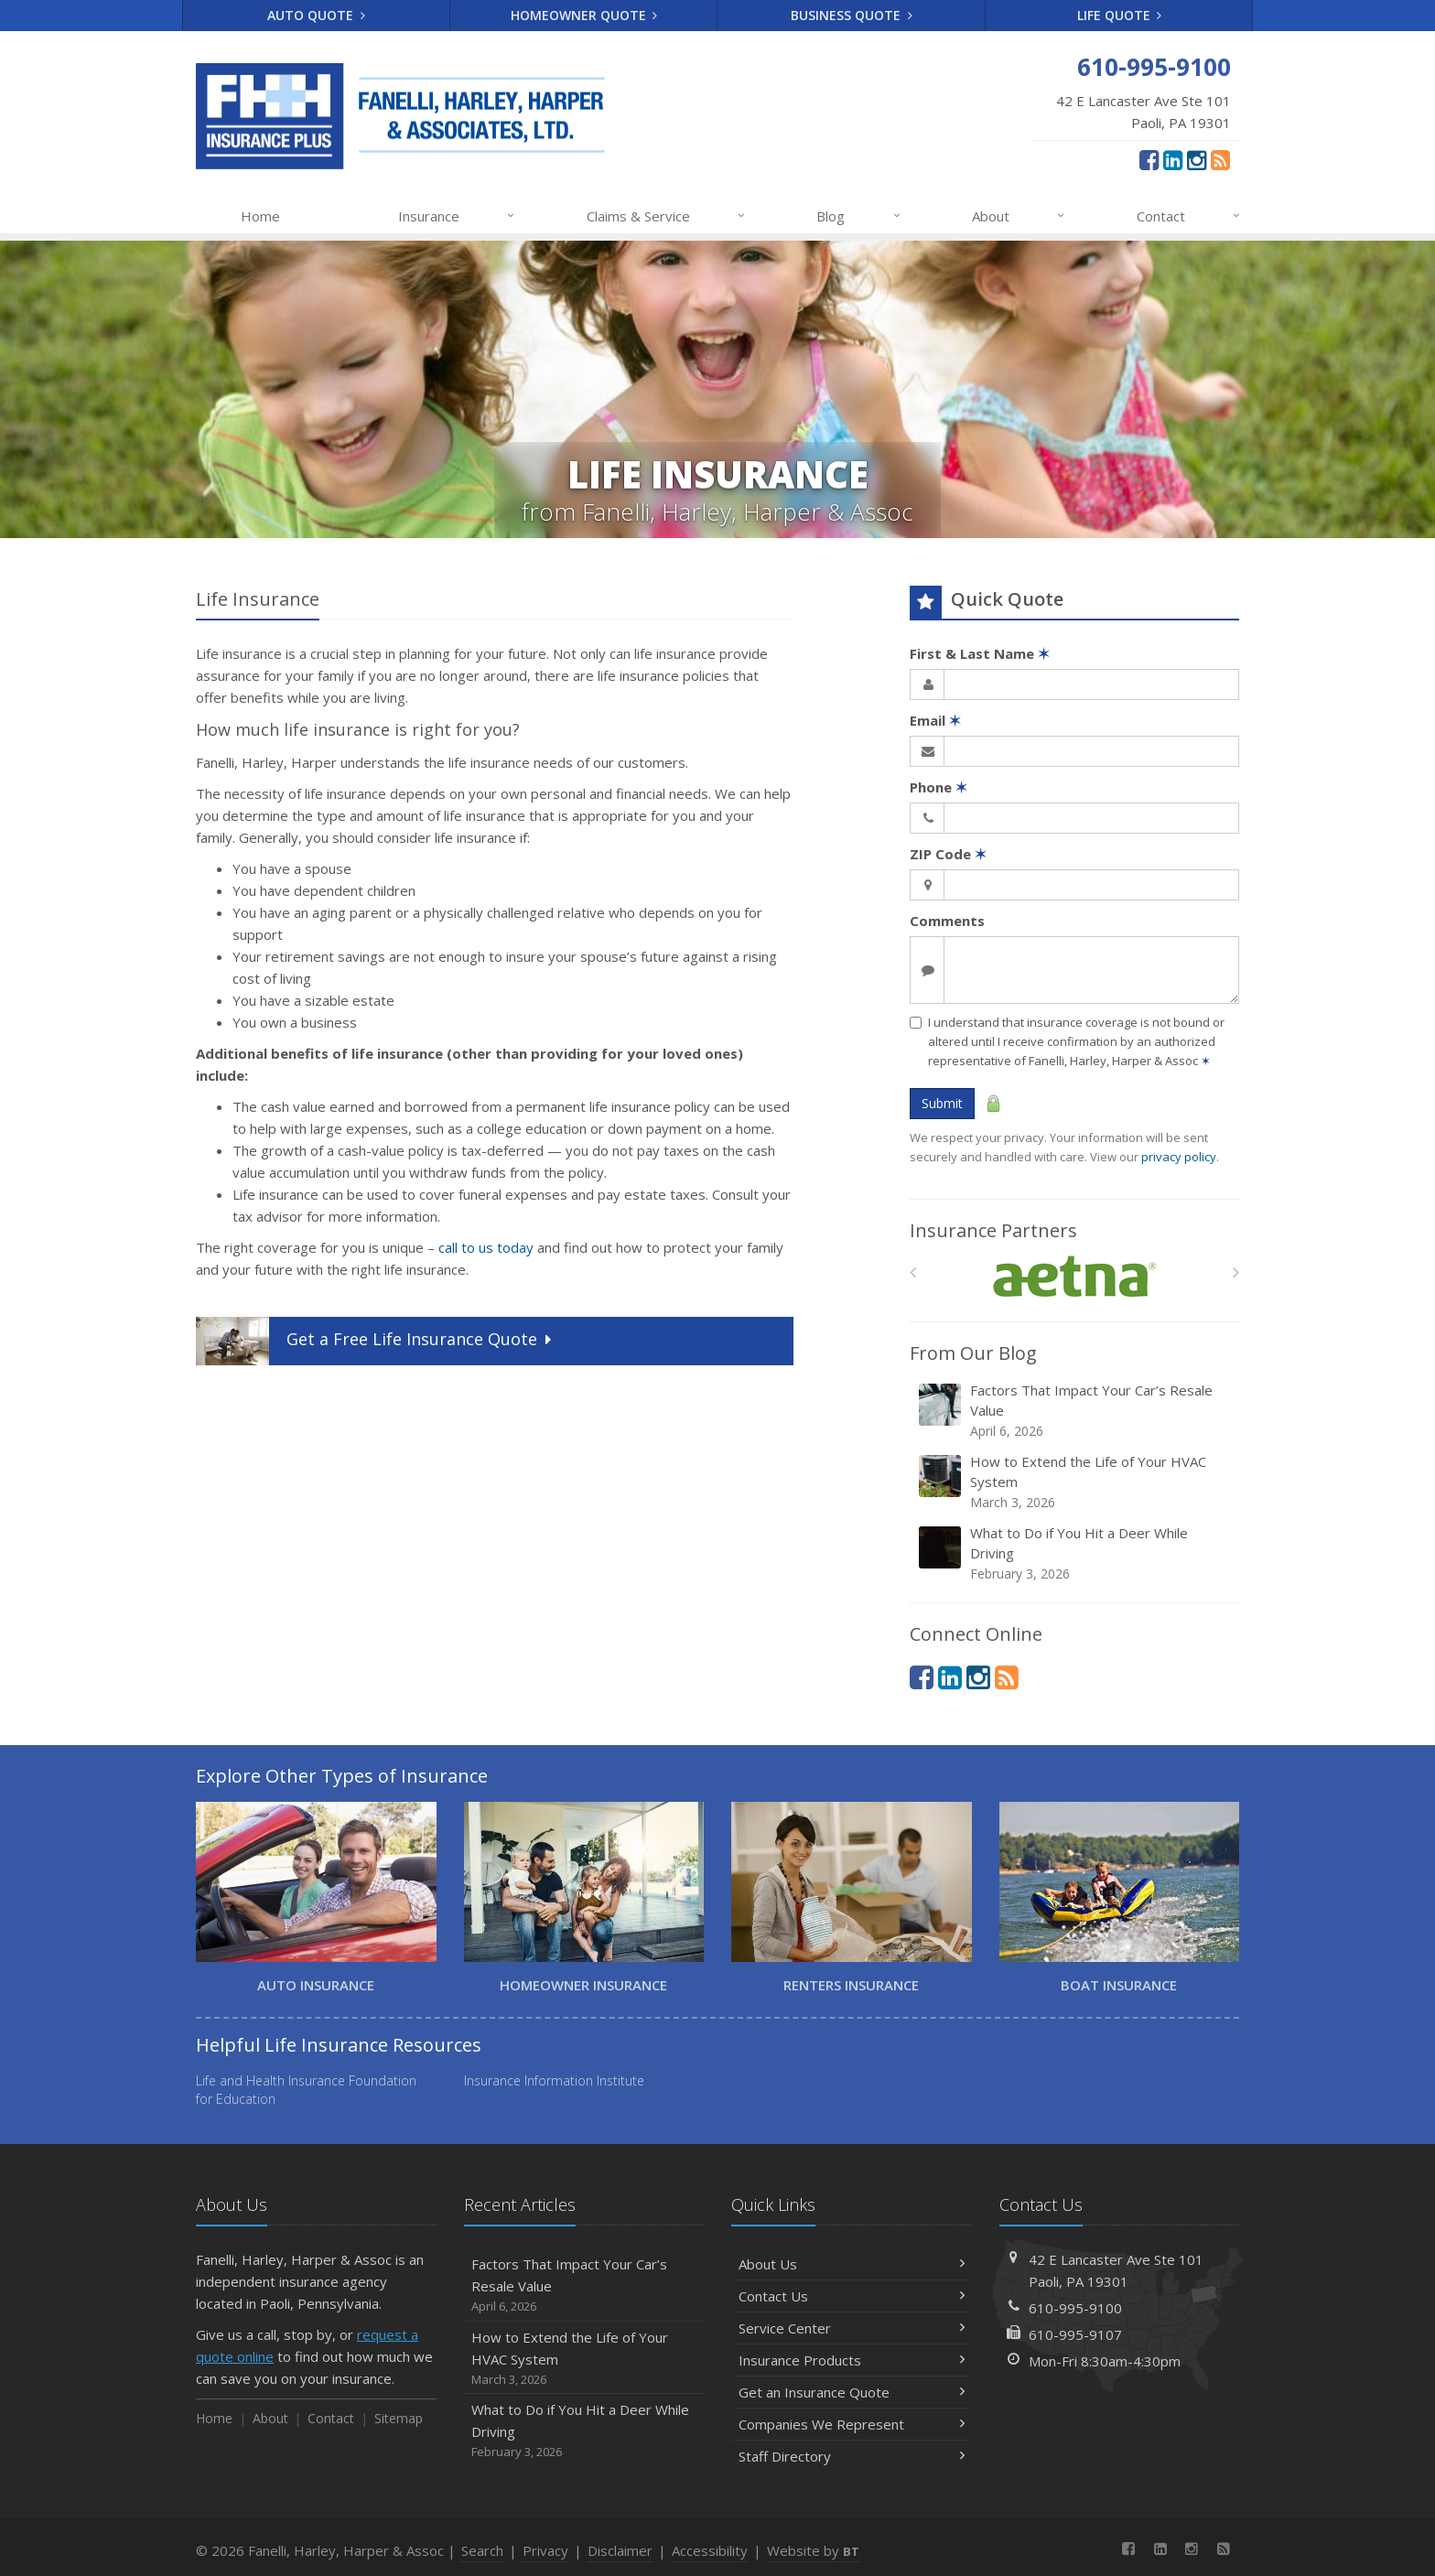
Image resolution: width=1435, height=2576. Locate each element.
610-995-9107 (1075, 2334)
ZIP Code (948, 854)
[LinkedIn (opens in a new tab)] (1172, 159)
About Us (852, 2264)
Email (935, 720)
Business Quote (851, 15)
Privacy (545, 2550)
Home (260, 216)
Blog (858, 216)
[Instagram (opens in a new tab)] (1196, 159)
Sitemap (398, 2418)
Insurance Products (852, 2360)
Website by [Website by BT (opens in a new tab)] (813, 2550)
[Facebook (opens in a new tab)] (1149, 159)
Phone (938, 787)
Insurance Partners (993, 1230)
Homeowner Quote (584, 15)
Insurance (457, 216)
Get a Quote (376, 1341)
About (1019, 216)
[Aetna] (1075, 1277)
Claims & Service (667, 216)
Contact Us (852, 2296)
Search (482, 2550)
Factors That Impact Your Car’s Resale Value (1076, 1410)
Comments (947, 920)
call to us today (486, 1247)
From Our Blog (973, 1353)
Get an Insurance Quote (852, 2392)
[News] (1220, 159)
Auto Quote (316, 15)
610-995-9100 (1075, 2308)
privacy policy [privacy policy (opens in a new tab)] (1178, 1156)
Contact (1189, 216)
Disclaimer (620, 2550)
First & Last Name (980, 653)
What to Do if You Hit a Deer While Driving (1076, 1553)
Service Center (852, 2328)
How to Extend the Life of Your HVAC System (1076, 1482)
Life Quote (1119, 15)
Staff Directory (852, 2456)
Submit (942, 1103)
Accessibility (710, 2550)
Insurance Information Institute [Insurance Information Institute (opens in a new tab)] (554, 2080)
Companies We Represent (852, 2424)
